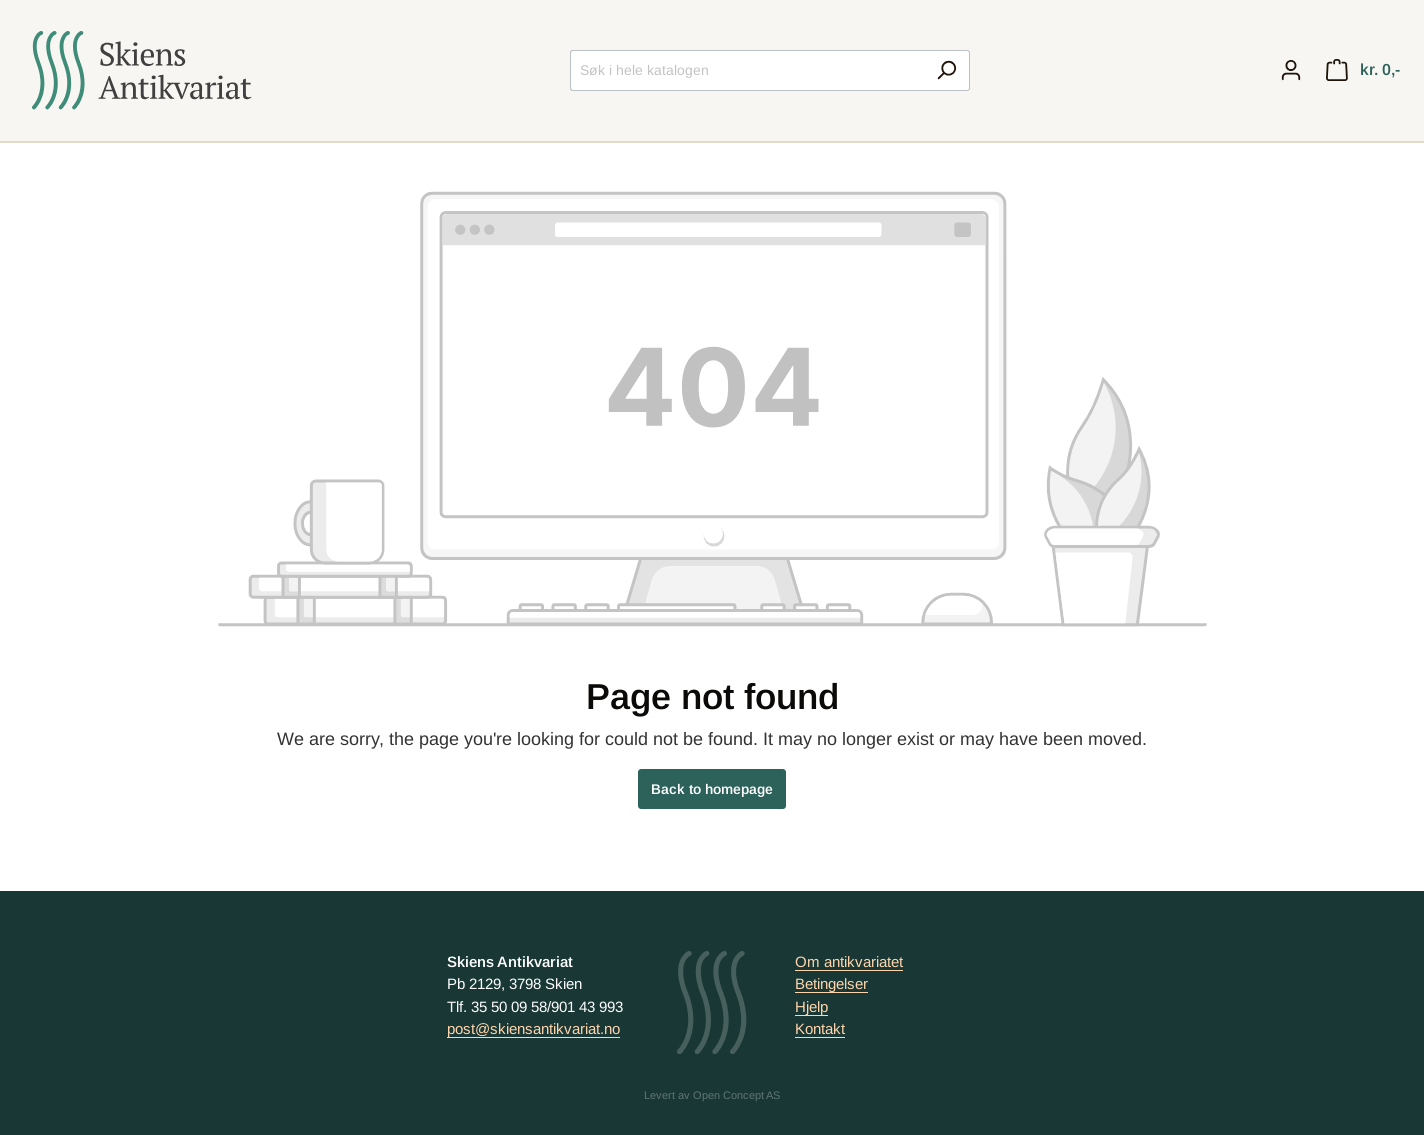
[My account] (1291, 70)
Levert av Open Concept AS (712, 1095)
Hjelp (811, 1006)
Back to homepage (712, 789)
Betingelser (831, 983)
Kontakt (820, 1028)
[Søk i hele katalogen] (747, 70)
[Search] (946, 70)
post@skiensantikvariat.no (533, 1028)
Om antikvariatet (849, 961)
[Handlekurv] (1363, 70)
